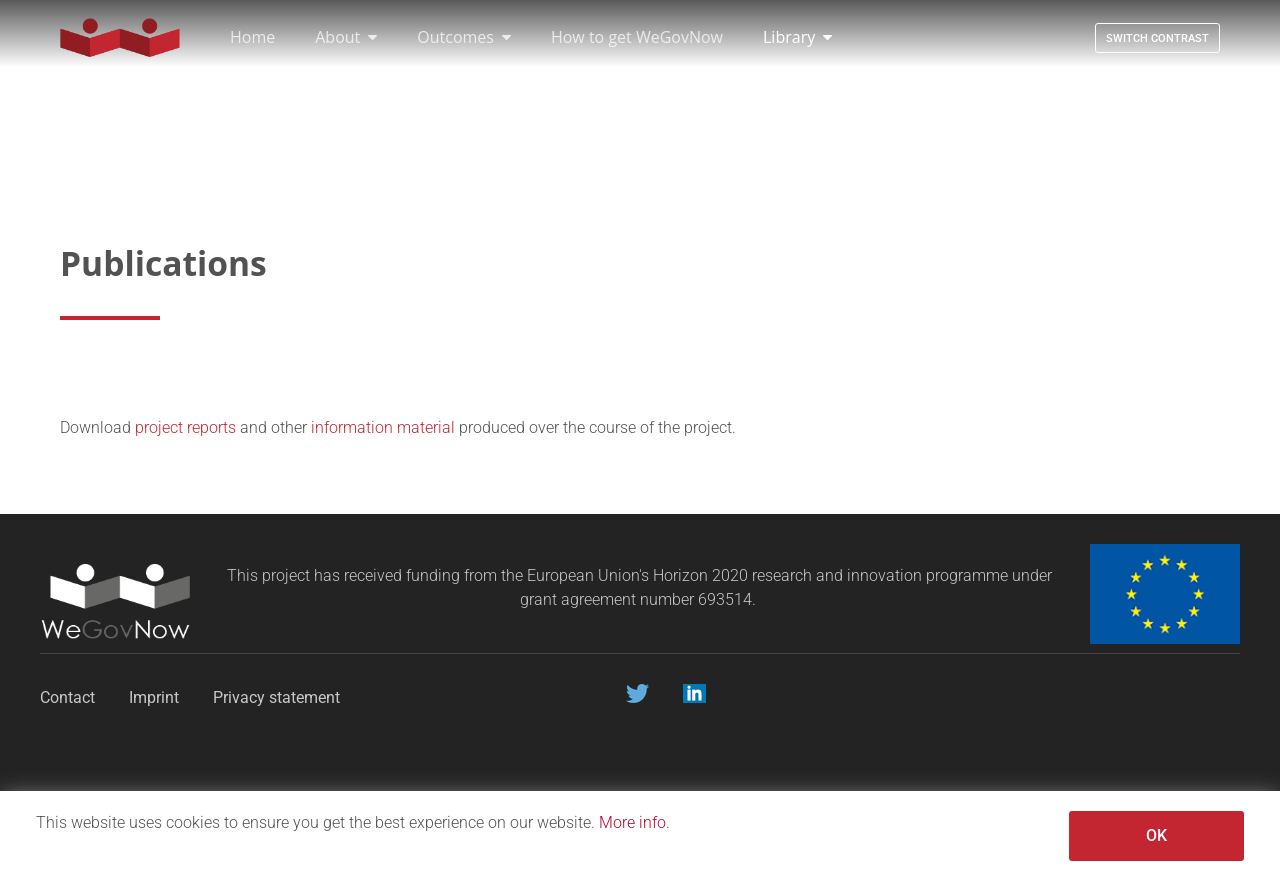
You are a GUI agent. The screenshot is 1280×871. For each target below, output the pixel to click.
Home (252, 37)
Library (797, 37)
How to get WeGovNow (637, 37)
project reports (185, 427)
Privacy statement (278, 697)
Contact (67, 697)
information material (383, 427)
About (346, 37)
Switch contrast (1157, 38)
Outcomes (464, 37)
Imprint (154, 697)
